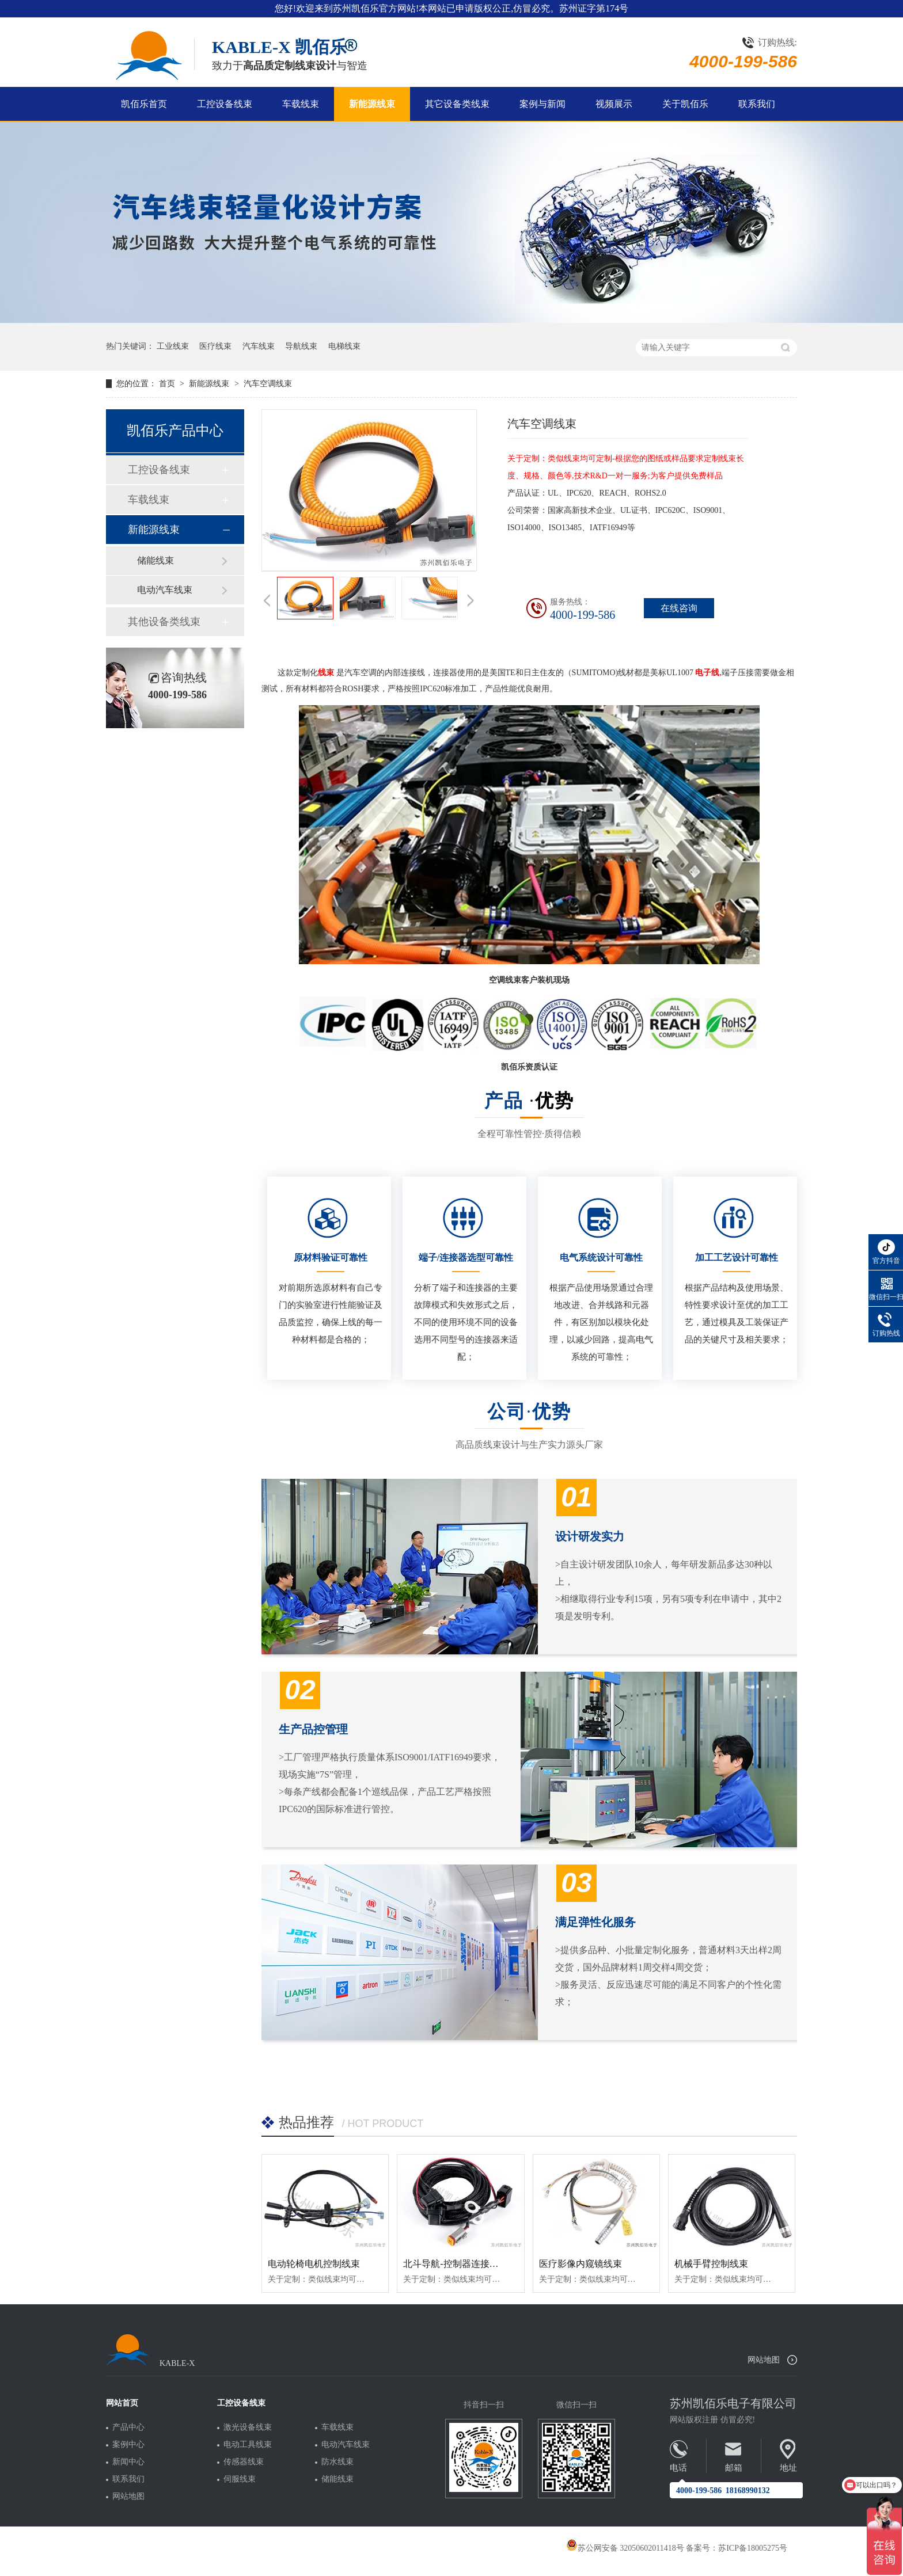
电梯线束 (344, 346)
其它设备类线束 (457, 104)
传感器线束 (243, 2462)
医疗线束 (215, 346)
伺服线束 (239, 2479)
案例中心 (128, 2445)
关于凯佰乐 (685, 104)
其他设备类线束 (164, 621)
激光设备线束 (247, 2427)
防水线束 (337, 2462)
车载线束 (300, 104)
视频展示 (613, 104)
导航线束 (301, 346)
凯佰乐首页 (144, 104)
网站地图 (764, 2360)
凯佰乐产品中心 (175, 430)
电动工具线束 (247, 2445)
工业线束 (173, 346)
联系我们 (756, 104)
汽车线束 (258, 346)
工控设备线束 (224, 104)
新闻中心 (128, 2462)
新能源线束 (372, 104)
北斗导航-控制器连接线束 (455, 2264)
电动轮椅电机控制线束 (314, 2264)
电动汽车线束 (164, 590)
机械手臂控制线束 (711, 2264)
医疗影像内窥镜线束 (580, 2264)
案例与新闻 (542, 104)
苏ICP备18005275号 (752, 2548)
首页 (168, 383)
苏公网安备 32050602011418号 (625, 2548)
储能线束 (155, 560)
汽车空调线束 (268, 383)
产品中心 (128, 2427)
